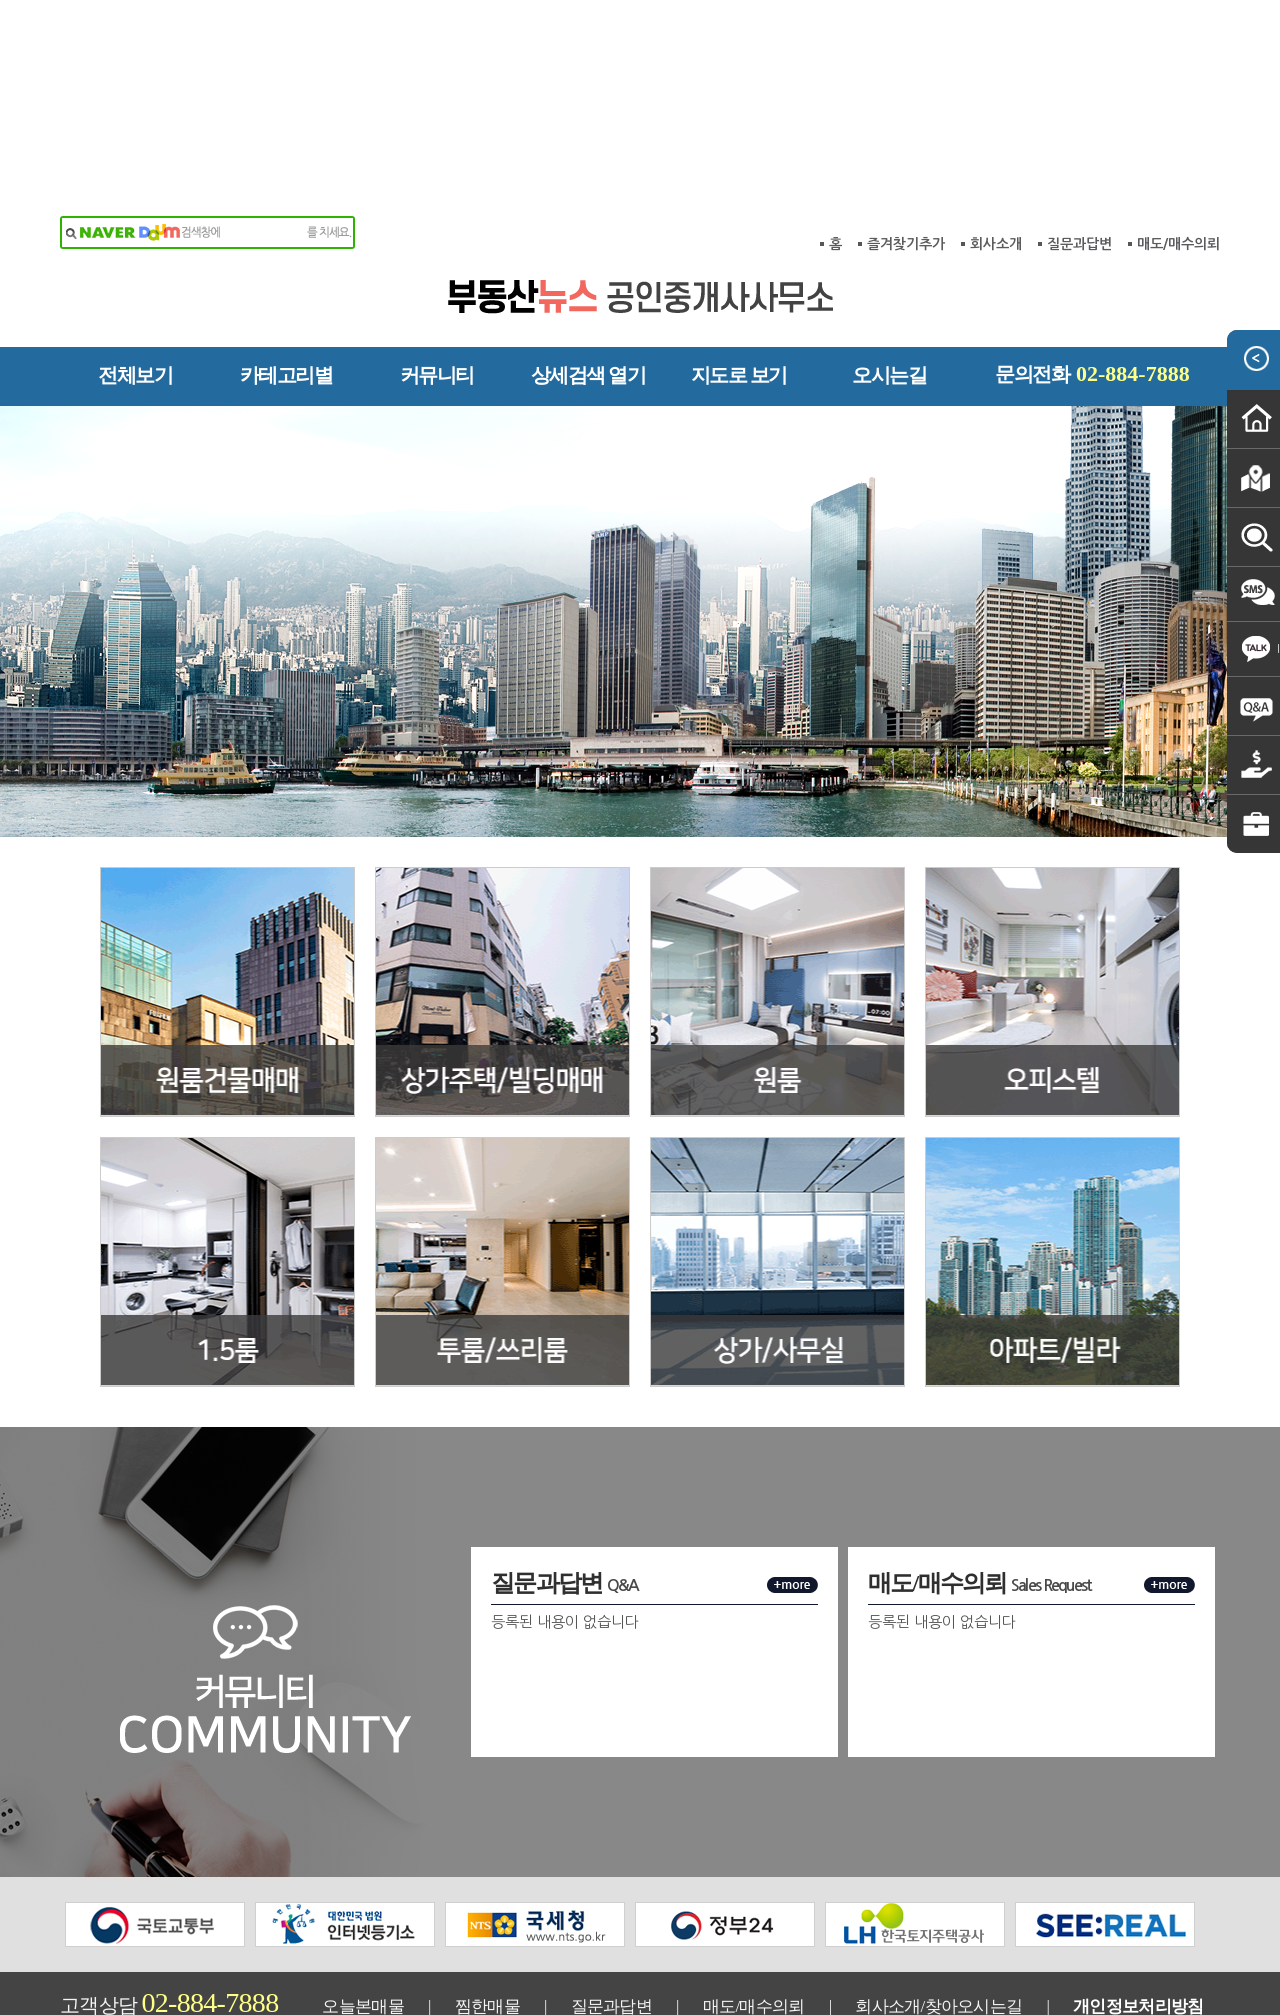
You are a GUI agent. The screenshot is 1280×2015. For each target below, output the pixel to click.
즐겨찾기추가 (906, 160)
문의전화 (1092, 289)
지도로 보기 (739, 291)
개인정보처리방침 (1138, 1922)
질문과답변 (1079, 160)
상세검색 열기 (588, 291)
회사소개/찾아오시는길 (938, 1922)
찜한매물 (487, 1922)
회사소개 (996, 160)
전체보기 (135, 291)
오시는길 (889, 291)
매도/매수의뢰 (1178, 160)
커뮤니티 (437, 291)
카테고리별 (286, 291)
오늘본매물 (363, 1922)
